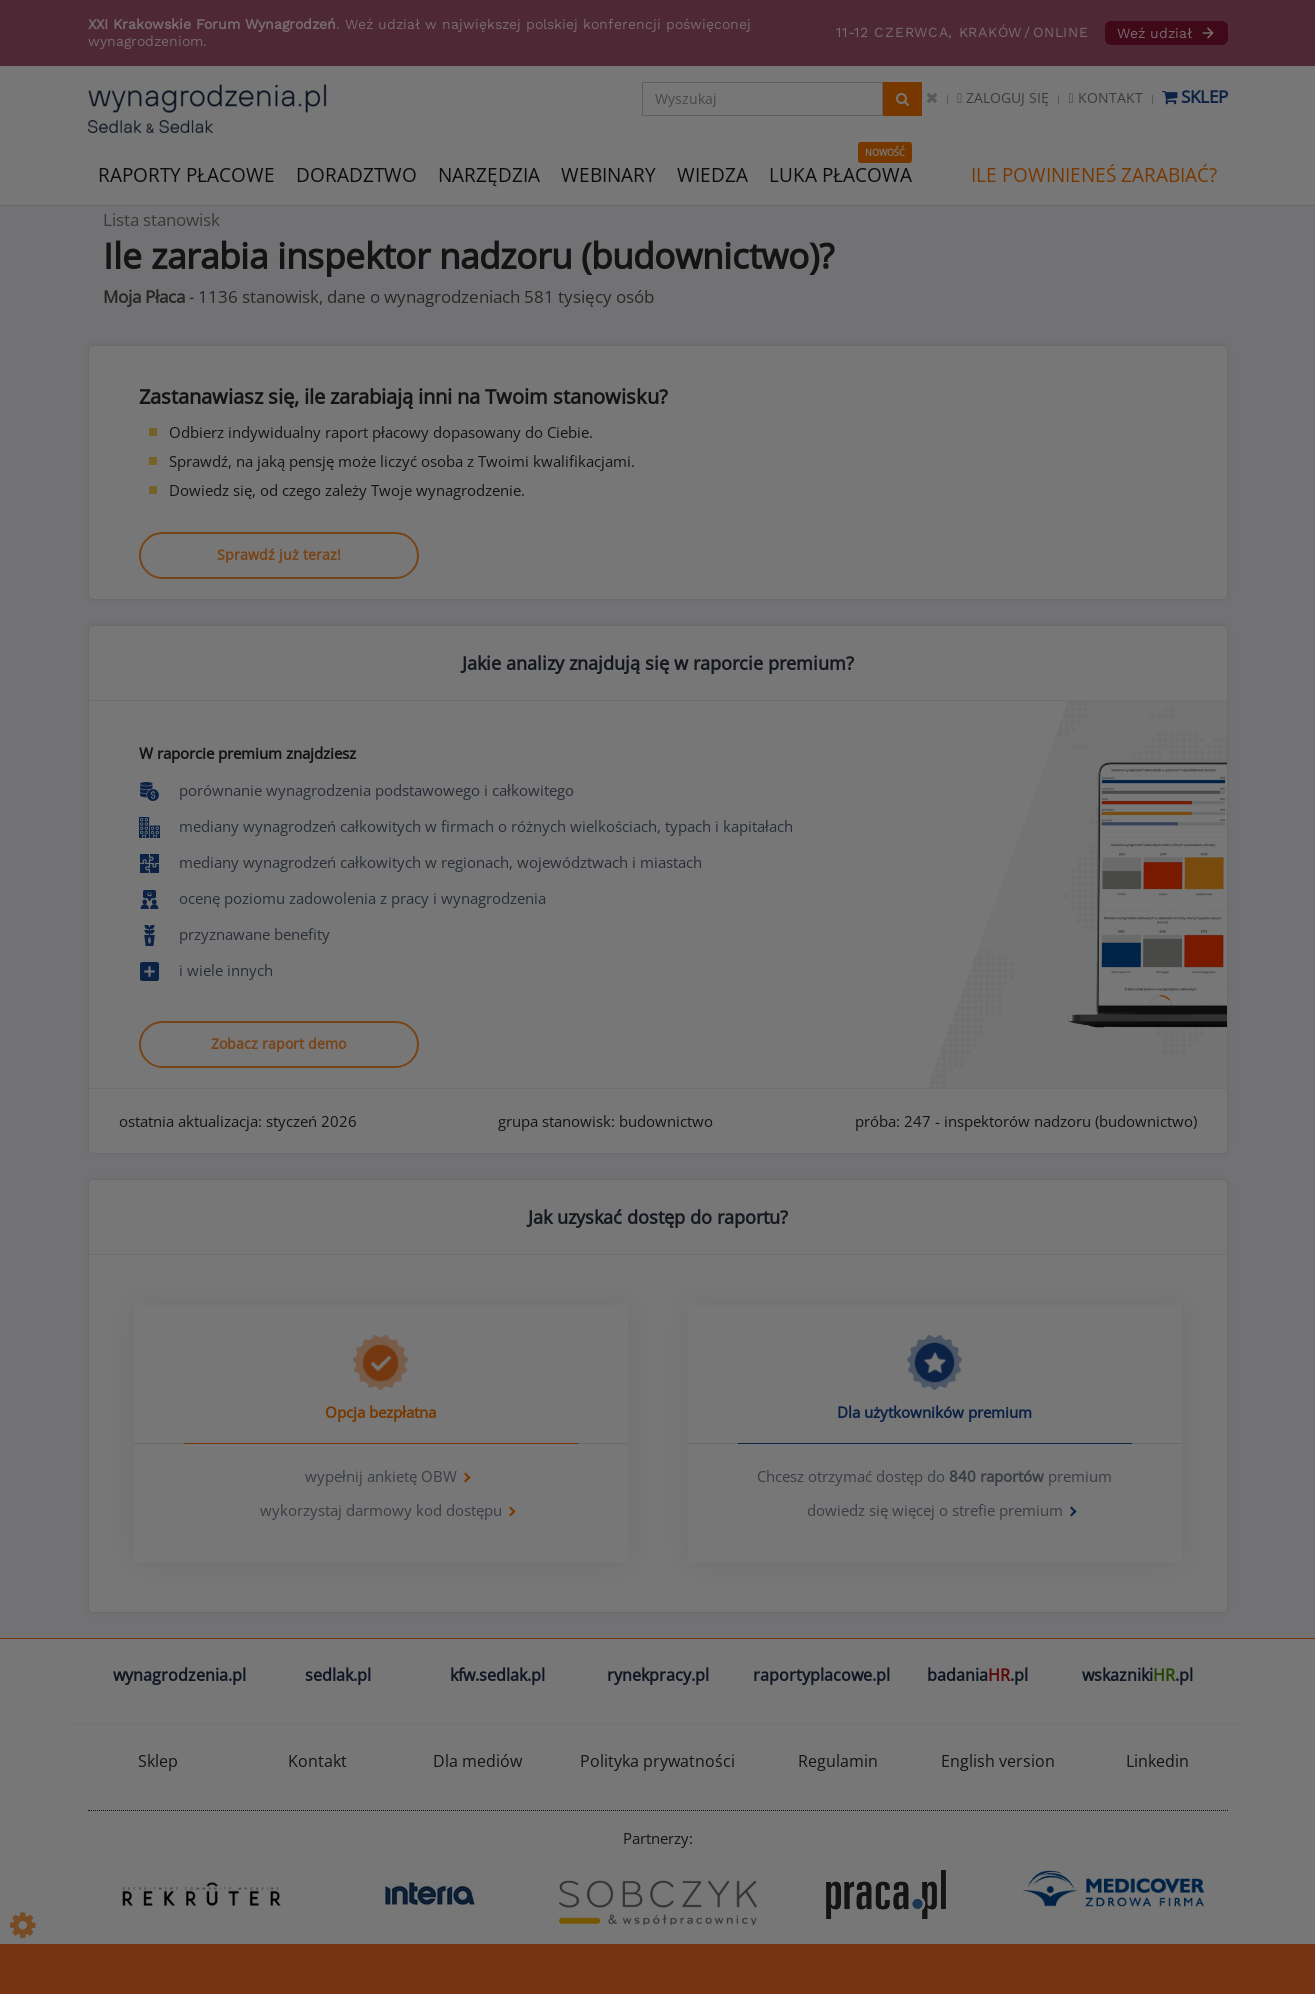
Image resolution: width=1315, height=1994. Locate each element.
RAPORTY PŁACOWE (186, 173)
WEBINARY (608, 173)
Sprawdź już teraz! (279, 554)
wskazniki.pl (1137, 1675)
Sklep (1195, 96)
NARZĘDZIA (489, 173)
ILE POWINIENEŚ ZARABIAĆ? (1094, 175)
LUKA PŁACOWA (840, 175)
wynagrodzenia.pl (179, 1675)
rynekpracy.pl (658, 1675)
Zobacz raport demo (278, 1043)
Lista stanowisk (161, 219)
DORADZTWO (356, 175)
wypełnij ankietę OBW (381, 1476)
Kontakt (1105, 97)
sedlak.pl (338, 1675)
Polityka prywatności (657, 1761)
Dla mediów (477, 1761)
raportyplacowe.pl (821, 1675)
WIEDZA (712, 175)
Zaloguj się (1003, 97)
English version (998, 1761)
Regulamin (838, 1761)
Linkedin (1157, 1761)
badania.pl (977, 1675)
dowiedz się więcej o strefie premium (935, 1510)
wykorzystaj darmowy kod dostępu (381, 1510)
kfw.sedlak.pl (497, 1675)
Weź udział (1166, 33)
